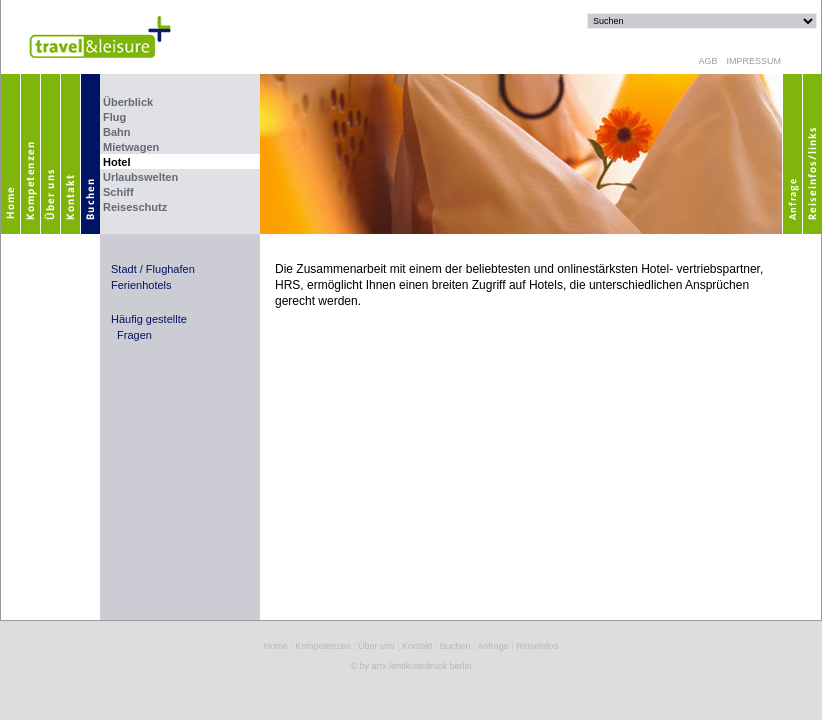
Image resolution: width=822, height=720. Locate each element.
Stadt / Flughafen (153, 269)
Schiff (118, 192)
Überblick (128, 102)
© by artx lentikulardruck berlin (410, 666)
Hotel (117, 162)
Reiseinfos (537, 646)
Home (276, 646)
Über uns (376, 646)
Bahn (117, 132)
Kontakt (417, 646)
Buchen (455, 646)
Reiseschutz (135, 207)
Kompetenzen (323, 646)
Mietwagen (131, 147)
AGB (707, 61)
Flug (114, 117)
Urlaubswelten (140, 177)
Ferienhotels (141, 285)
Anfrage (493, 646)
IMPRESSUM (751, 61)
